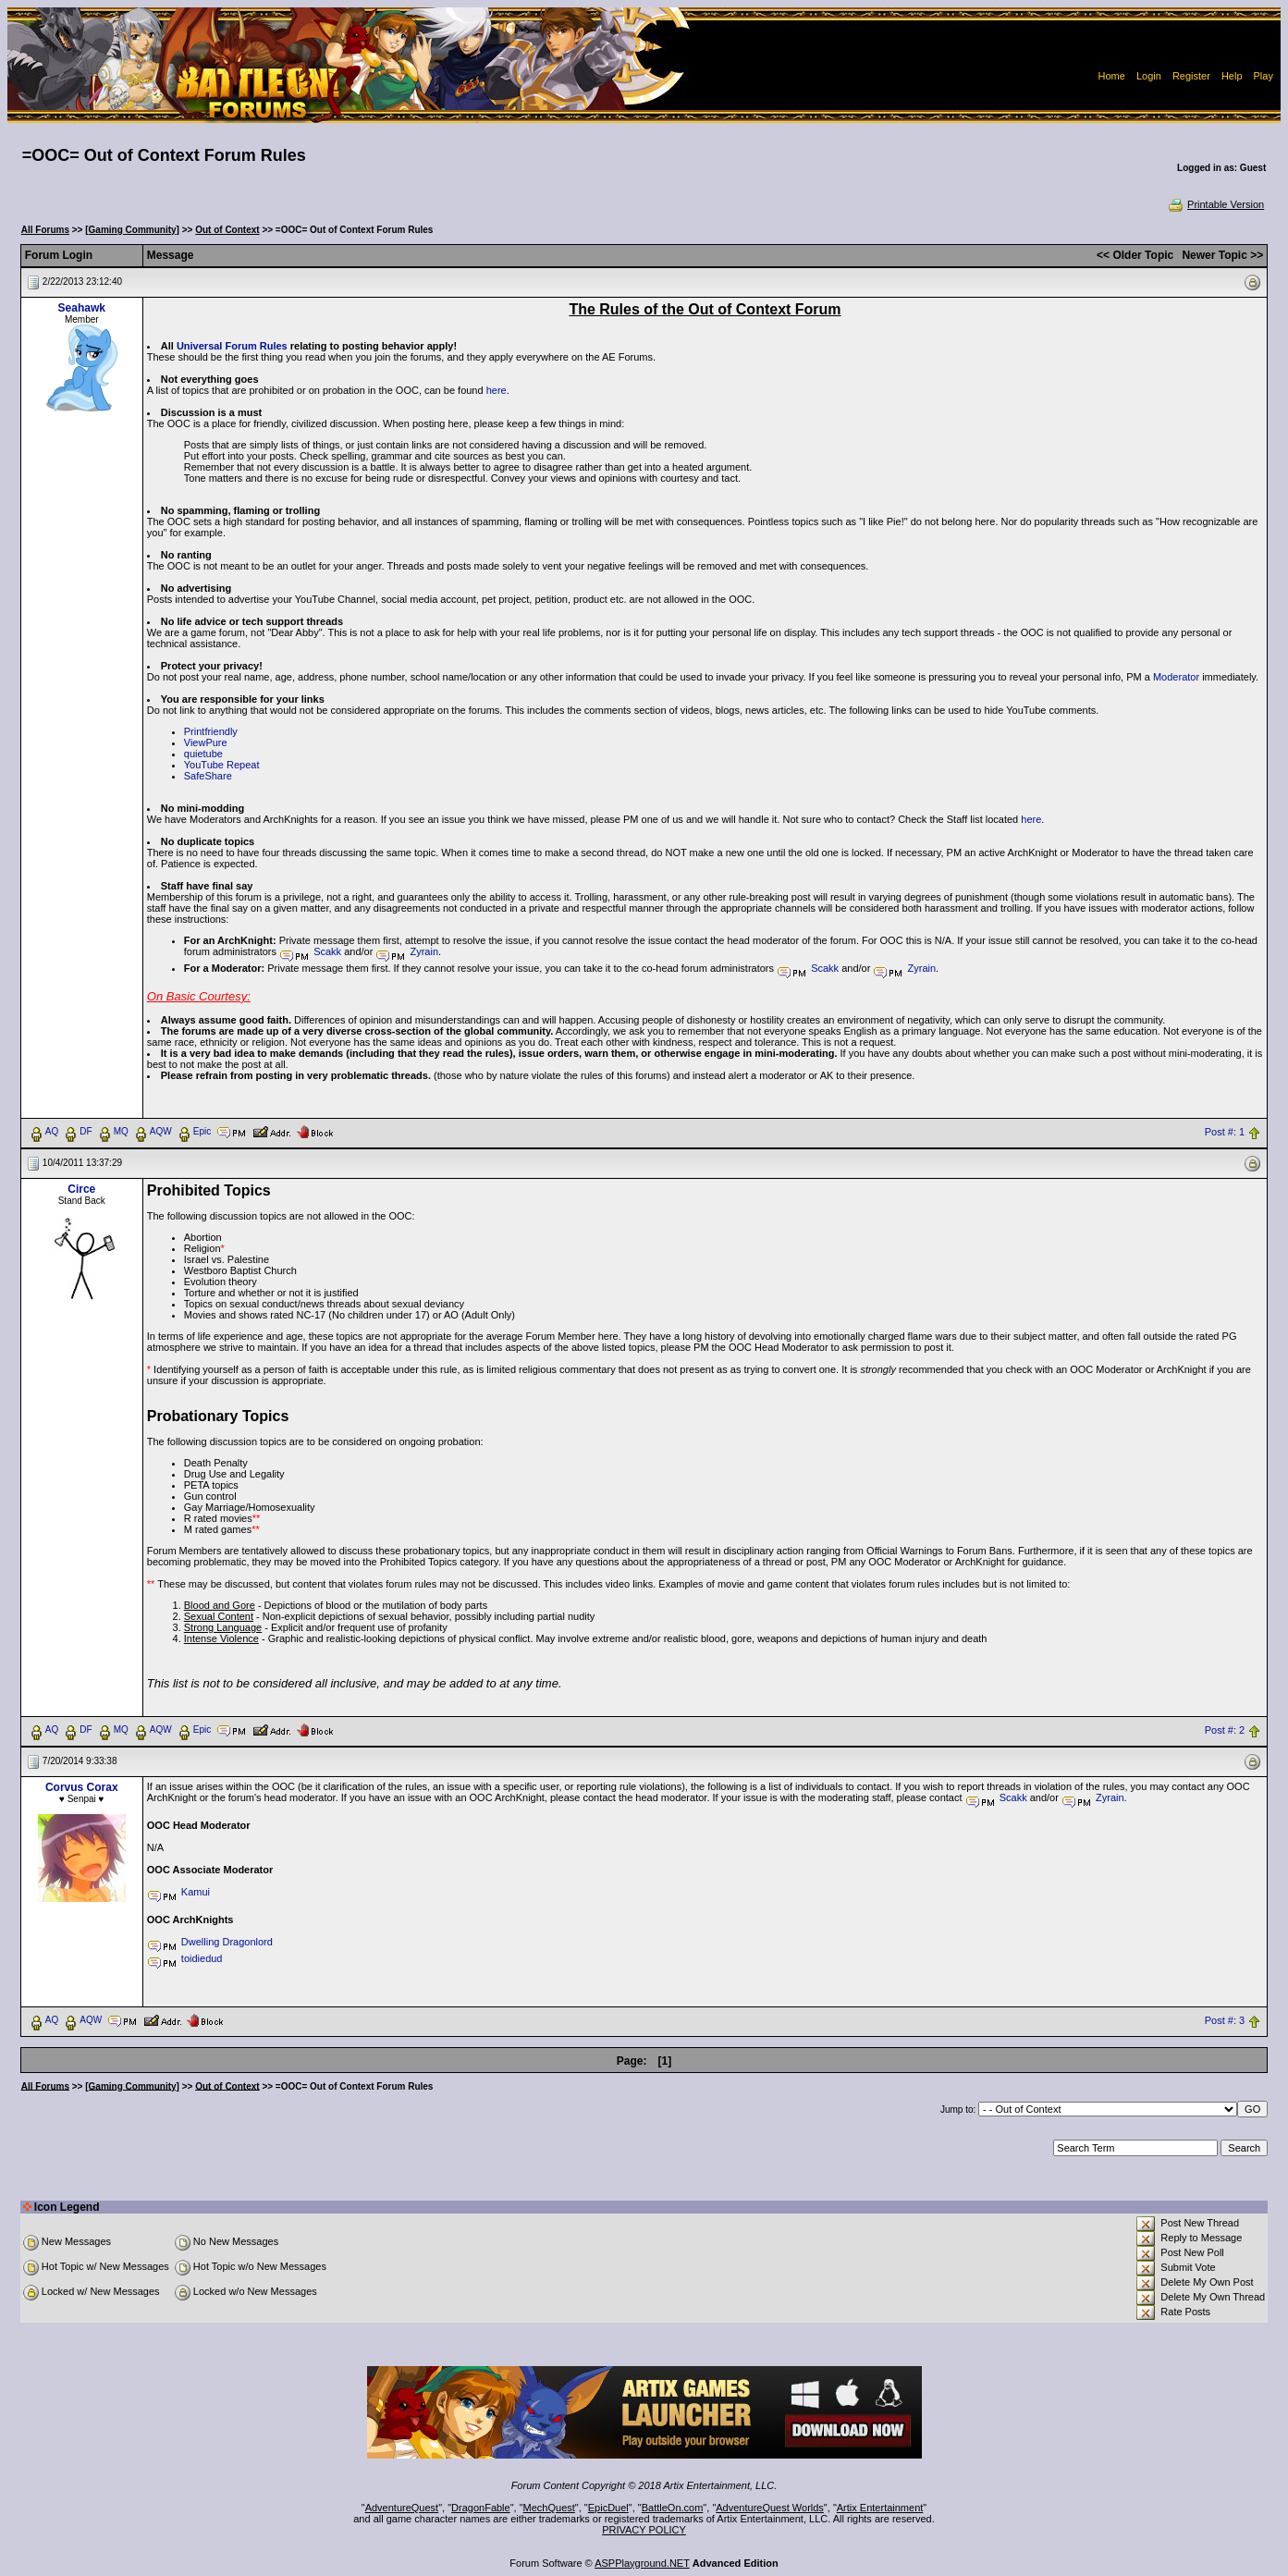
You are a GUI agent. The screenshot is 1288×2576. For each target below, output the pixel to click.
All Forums (45, 230)
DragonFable (480, 2507)
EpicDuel (608, 2507)
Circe (81, 1189)
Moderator (1176, 676)
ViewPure (205, 742)
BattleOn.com (673, 2507)
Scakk (327, 951)
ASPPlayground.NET (642, 2563)
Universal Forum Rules (232, 345)
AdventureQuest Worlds (770, 2507)
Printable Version (1215, 204)
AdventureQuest (402, 2507)
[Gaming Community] (132, 230)
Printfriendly (211, 731)
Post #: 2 (1225, 1730)
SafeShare (208, 775)
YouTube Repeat (222, 764)
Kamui (195, 1891)
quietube (203, 753)
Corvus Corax (81, 1787)
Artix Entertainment (880, 2507)
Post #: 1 (1225, 1131)
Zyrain (424, 951)
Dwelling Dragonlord (227, 1941)
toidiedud (202, 1958)
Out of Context (227, 230)
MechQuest (549, 2507)
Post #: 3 (1225, 2020)
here (496, 390)
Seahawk (81, 307)
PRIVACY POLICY (644, 2529)
